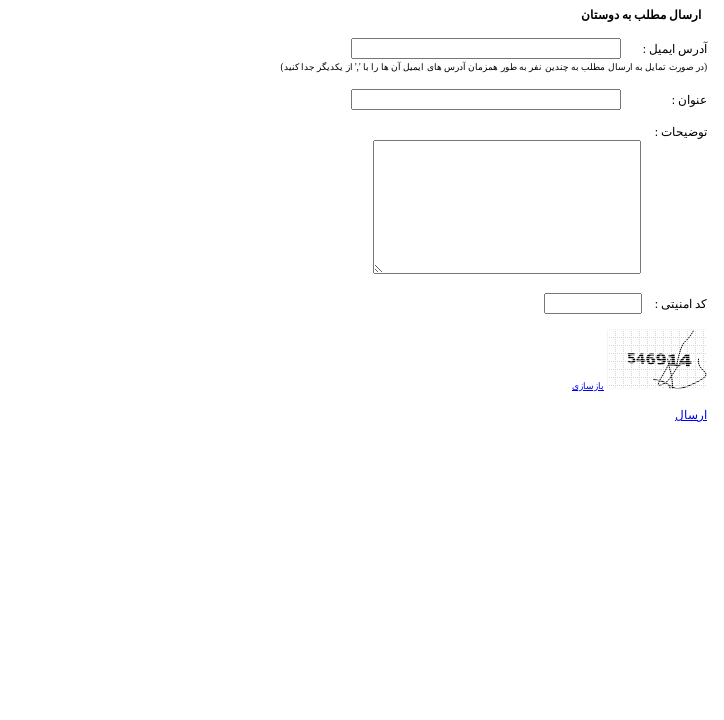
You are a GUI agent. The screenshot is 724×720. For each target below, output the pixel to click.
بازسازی (588, 386)
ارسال (691, 415)
